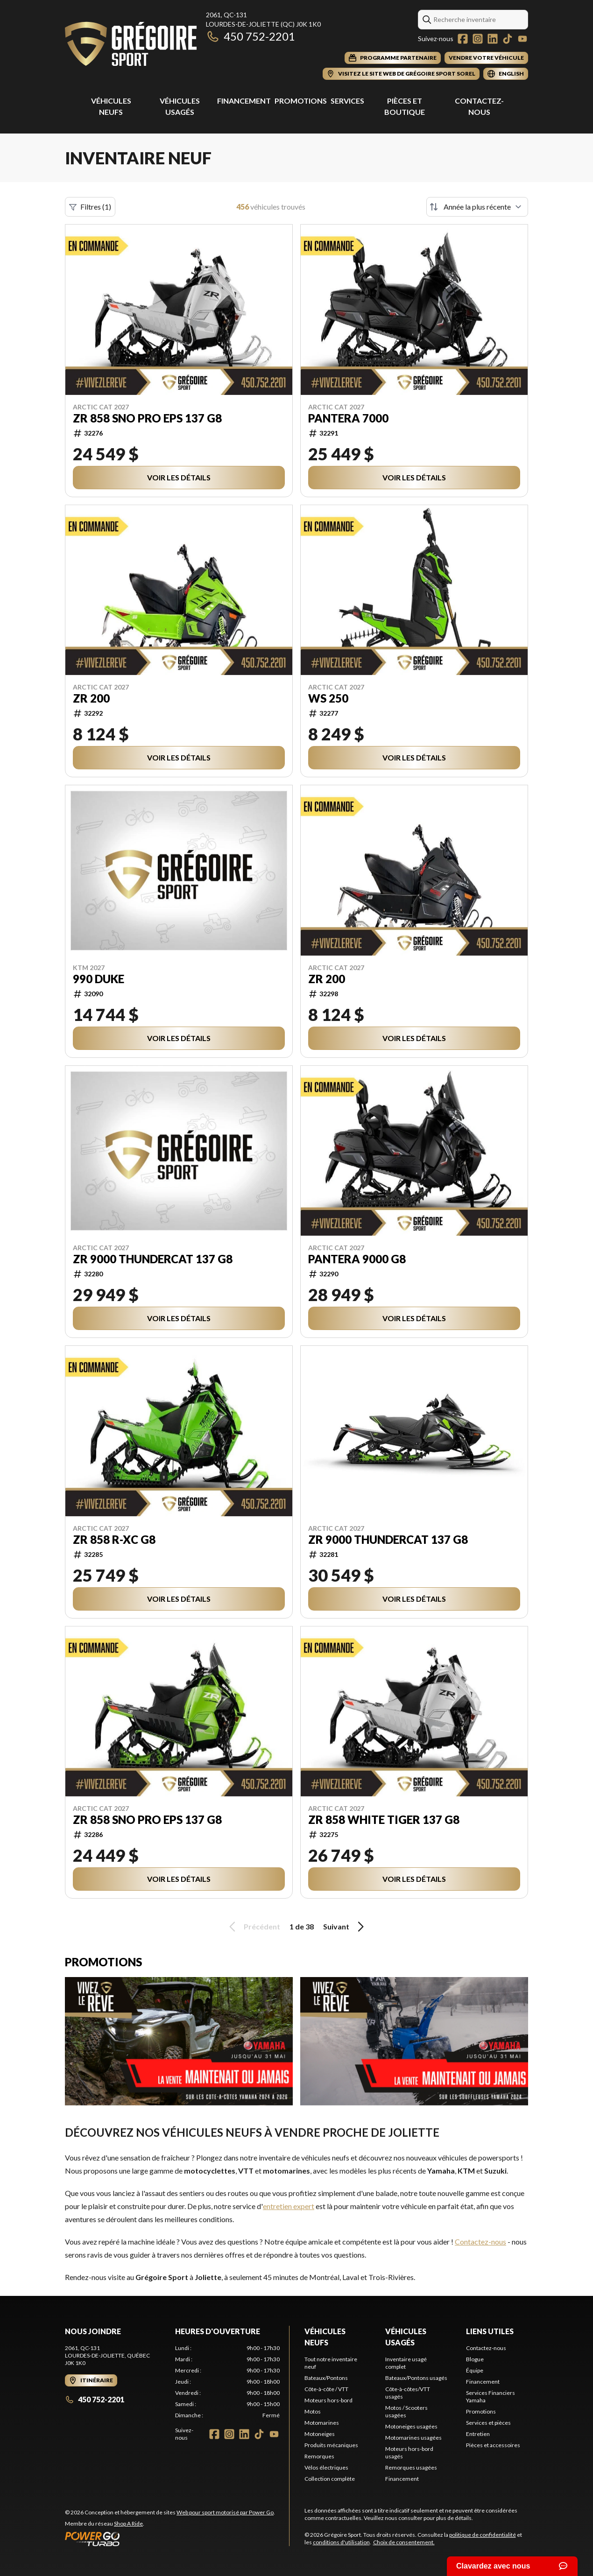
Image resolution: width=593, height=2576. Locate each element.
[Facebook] (462, 38)
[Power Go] (170, 2538)
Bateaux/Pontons (326, 2377)
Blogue (475, 2359)
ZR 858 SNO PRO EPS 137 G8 (147, 418)
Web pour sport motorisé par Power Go (225, 2512)
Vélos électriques (326, 2467)
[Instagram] (477, 38)
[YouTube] (522, 38)
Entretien (478, 2433)
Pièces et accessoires (493, 2445)
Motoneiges (319, 2433)
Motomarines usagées (413, 2437)
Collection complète (329, 2478)
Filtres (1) (90, 206)
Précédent (253, 1926)
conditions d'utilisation (341, 2542)
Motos (312, 2411)
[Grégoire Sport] (131, 45)
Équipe (474, 2370)
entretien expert (288, 2206)
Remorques (319, 2456)
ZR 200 (91, 698)
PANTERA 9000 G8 (357, 1259)
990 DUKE (98, 978)
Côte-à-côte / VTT (326, 2389)
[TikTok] (507, 38)
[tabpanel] (227, 2381)
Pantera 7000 (348, 418)
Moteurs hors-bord (328, 2400)
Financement (244, 100)
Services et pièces (488, 2422)
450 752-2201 (250, 36)
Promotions (301, 100)
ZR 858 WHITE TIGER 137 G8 (383, 1819)
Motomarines (321, 2422)
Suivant (345, 1926)
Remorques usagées (411, 2467)
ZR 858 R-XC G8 (114, 1539)
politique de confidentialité (482, 2534)
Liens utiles (490, 2331)
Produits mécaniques (331, 2445)
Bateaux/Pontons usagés (416, 2377)
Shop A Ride (128, 2523)
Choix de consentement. (404, 2542)
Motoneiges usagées (411, 2426)
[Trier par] (477, 207)
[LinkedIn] (492, 38)
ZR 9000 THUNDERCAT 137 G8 (153, 1259)
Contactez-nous (480, 2241)
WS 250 (328, 698)
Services (347, 100)
